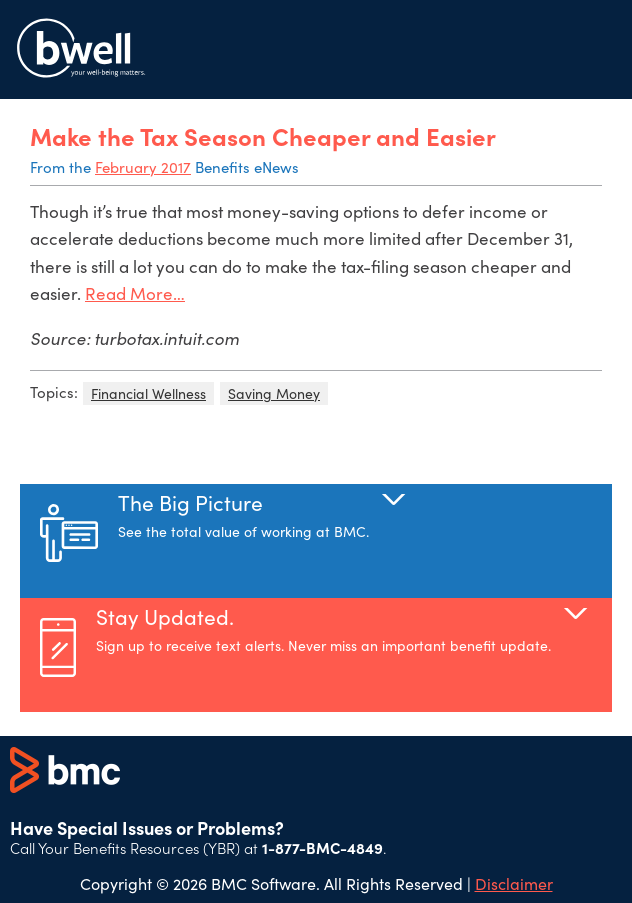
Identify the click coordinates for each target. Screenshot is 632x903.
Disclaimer (514, 883)
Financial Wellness (148, 393)
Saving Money (274, 393)
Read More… (135, 293)
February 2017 (143, 167)
